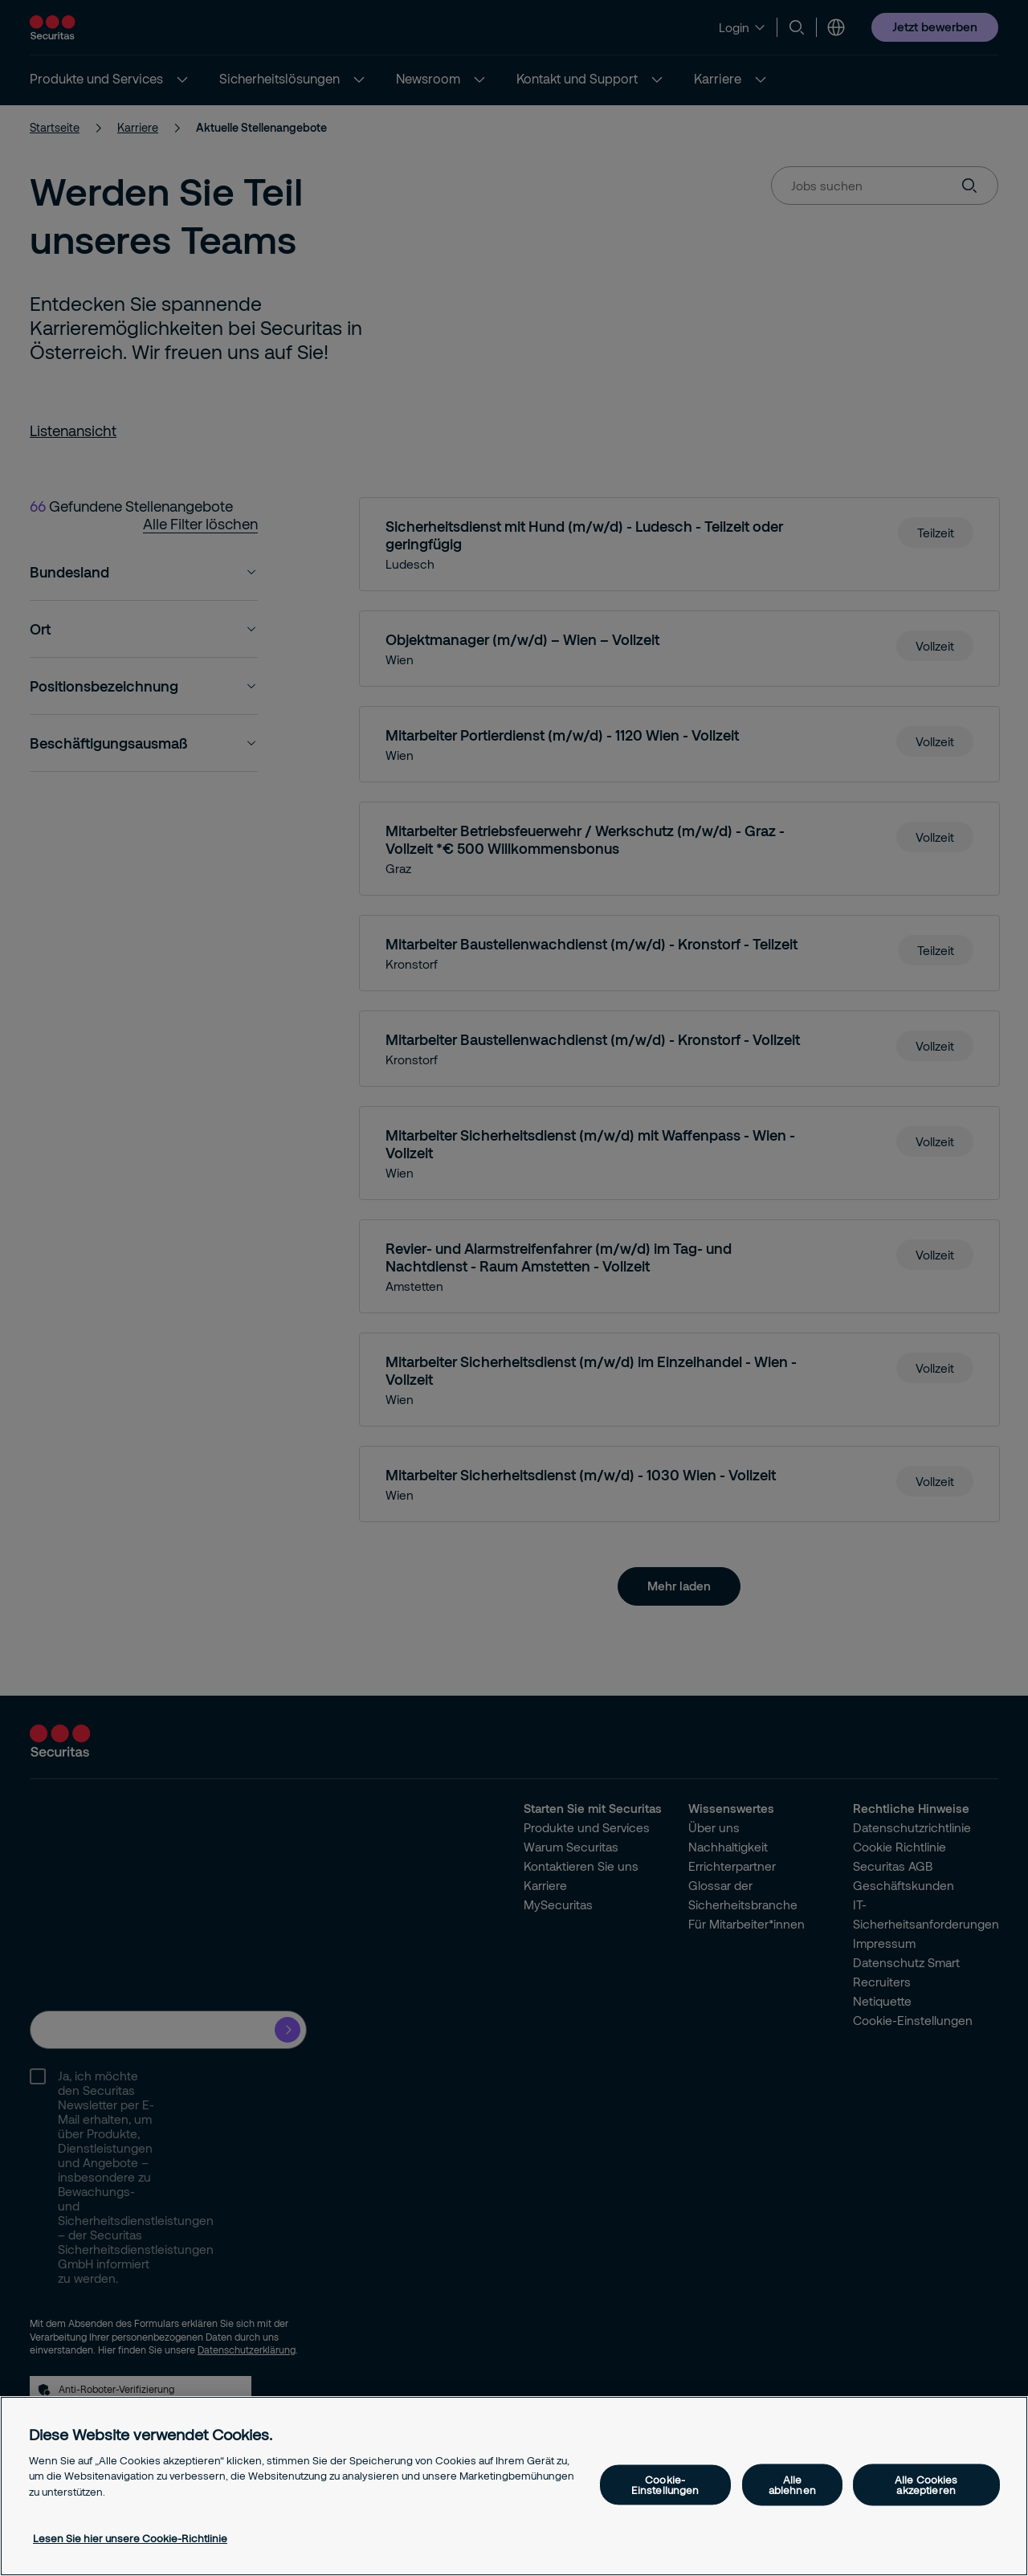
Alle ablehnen (792, 2484)
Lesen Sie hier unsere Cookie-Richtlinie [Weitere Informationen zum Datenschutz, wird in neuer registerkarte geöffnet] (130, 2538)
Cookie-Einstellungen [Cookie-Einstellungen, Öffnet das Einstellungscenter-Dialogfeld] (665, 2484)
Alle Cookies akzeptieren (926, 2484)
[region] (514, 2486)
